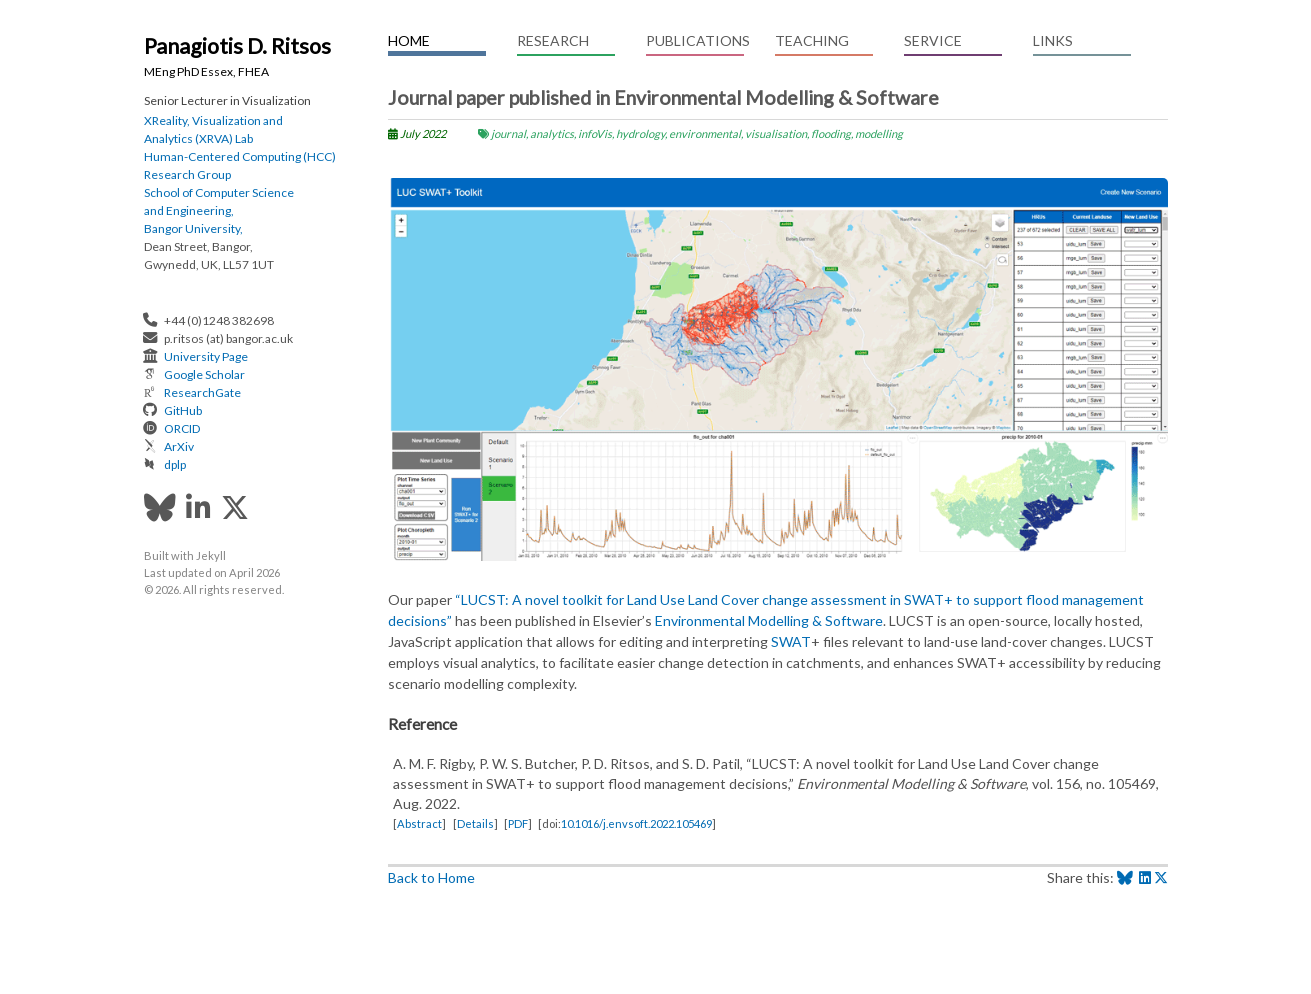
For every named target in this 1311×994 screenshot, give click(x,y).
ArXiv (179, 446)
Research (553, 40)
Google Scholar (204, 374)
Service (933, 40)
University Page (206, 356)
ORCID (182, 428)
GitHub (183, 410)
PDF (518, 823)
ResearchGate (202, 392)
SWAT (791, 641)
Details (475, 823)
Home (409, 40)
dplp (175, 464)
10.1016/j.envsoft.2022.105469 (636, 823)
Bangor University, (193, 228)
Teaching (812, 40)
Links (1053, 40)
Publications (695, 40)
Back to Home (431, 877)
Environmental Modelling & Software (769, 620)
